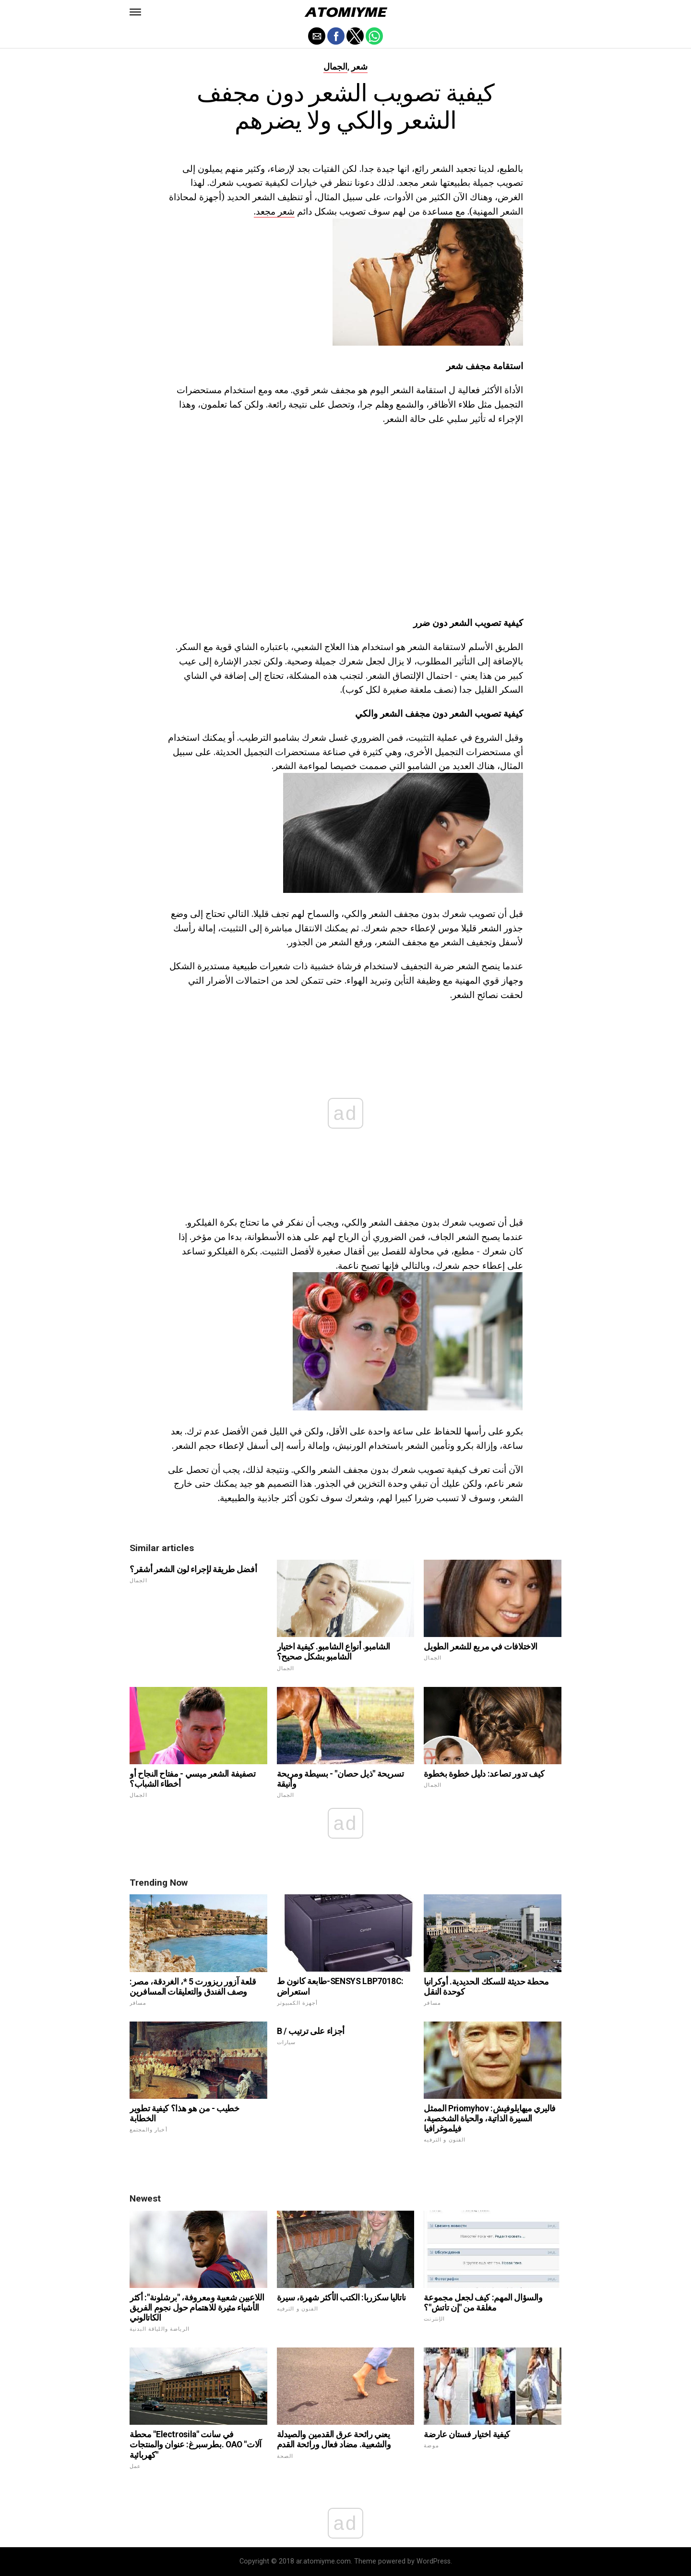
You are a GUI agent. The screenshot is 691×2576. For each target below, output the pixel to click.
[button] (135, 12)
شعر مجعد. (274, 211)
